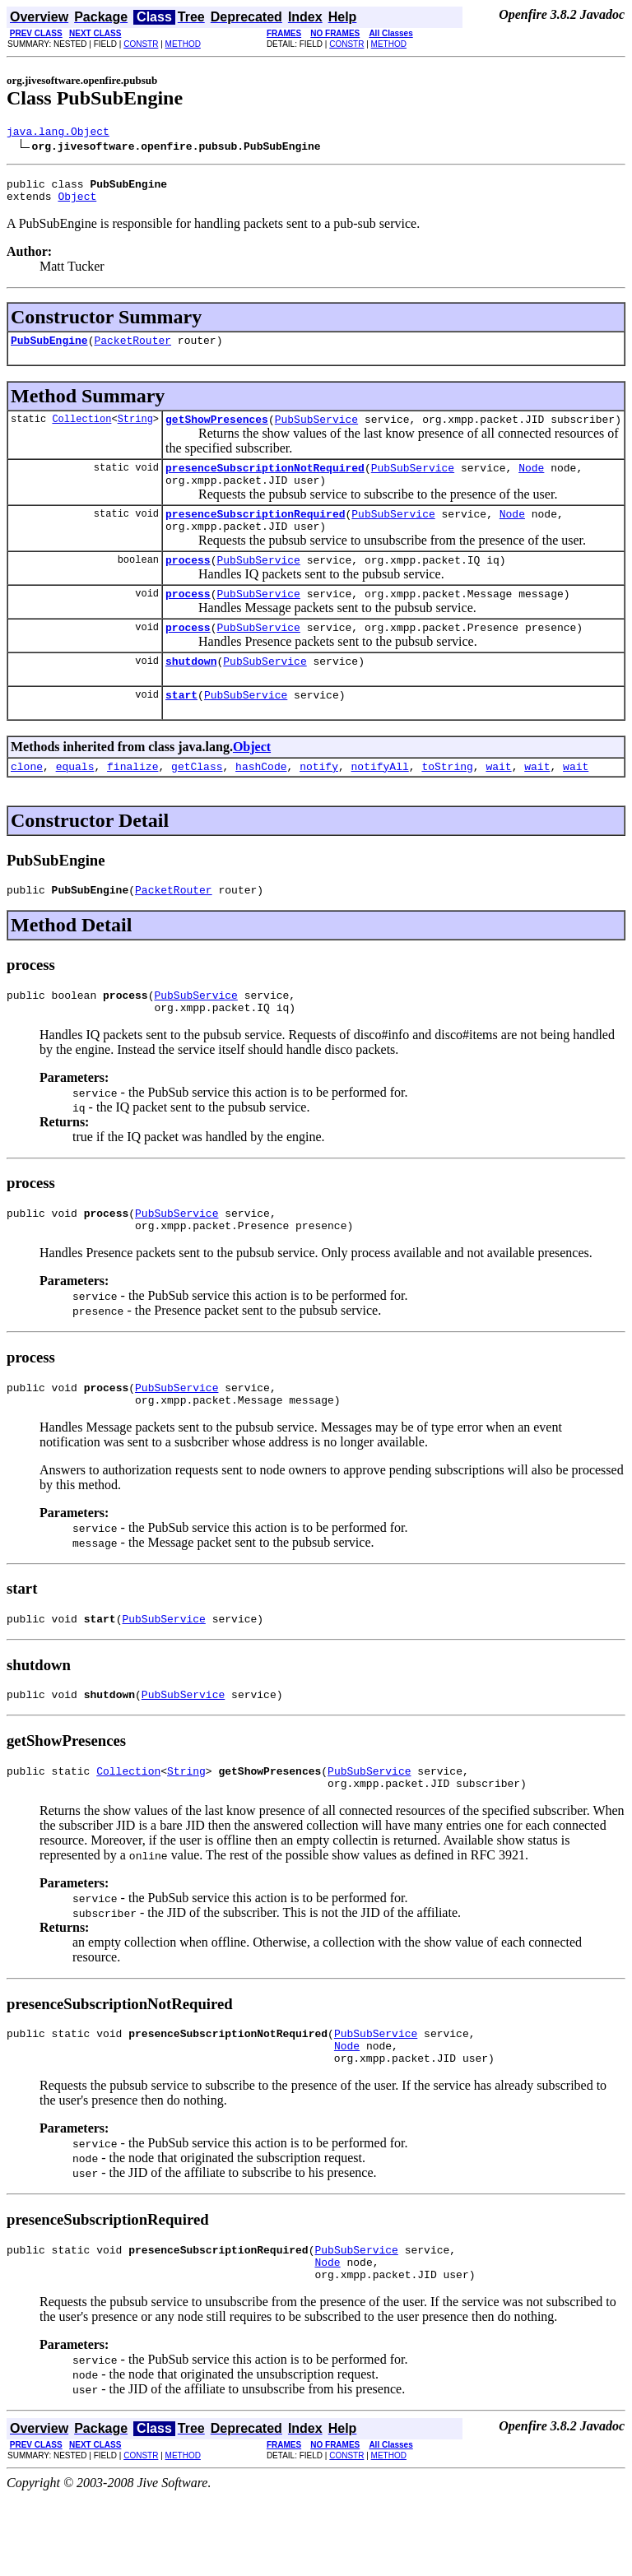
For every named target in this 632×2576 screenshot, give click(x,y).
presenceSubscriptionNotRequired (265, 482)
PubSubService (316, 431)
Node (531, 482)
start (181, 729)
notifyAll (380, 803)
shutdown (190, 692)
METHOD (183, 44)
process (188, 584)
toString (446, 803)
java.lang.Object (58, 133)
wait (498, 803)
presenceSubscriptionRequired (255, 533)
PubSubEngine (49, 349)
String (135, 431)
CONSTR (140, 44)
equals (75, 803)
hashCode (260, 803)
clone (27, 803)
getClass (196, 803)
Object (77, 203)
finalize (132, 803)
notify (319, 803)
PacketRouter (132, 349)
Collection (81, 431)
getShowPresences (216, 431)
